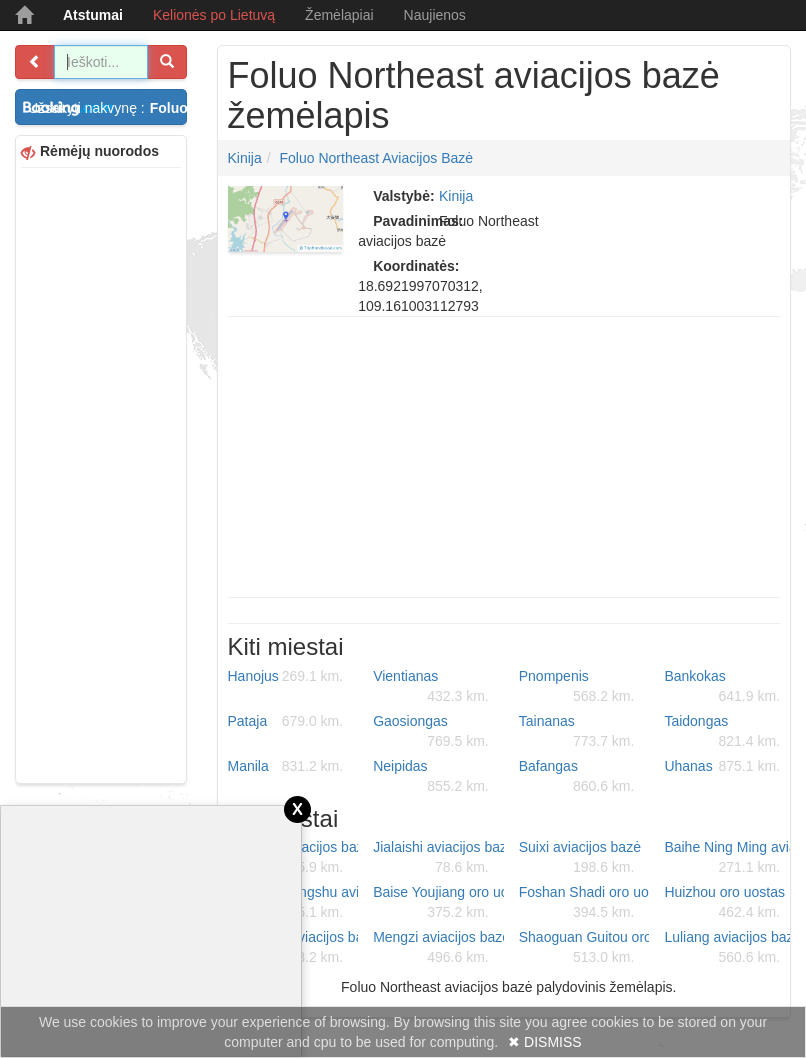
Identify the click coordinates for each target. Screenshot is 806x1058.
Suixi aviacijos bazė (580, 858)
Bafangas (577, 777)
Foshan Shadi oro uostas (584, 903)
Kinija (245, 158)
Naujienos (435, 15)
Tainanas (577, 732)
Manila (286, 766)
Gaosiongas (431, 732)
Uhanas (722, 766)
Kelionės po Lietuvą (214, 15)
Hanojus (286, 676)
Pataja (286, 721)
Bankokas (722, 687)
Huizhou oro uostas (724, 903)
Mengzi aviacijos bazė (438, 948)
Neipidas (431, 777)
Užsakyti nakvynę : (107, 108)
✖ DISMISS (544, 1042)
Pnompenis (577, 687)
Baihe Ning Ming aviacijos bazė (729, 858)
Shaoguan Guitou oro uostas (584, 948)
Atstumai (93, 15)
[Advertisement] (101, 473)
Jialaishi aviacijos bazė (438, 858)
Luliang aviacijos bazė (729, 948)
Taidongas (722, 732)
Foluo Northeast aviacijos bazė (377, 158)
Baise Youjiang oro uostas (438, 903)
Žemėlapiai (339, 15)
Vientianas (431, 687)
